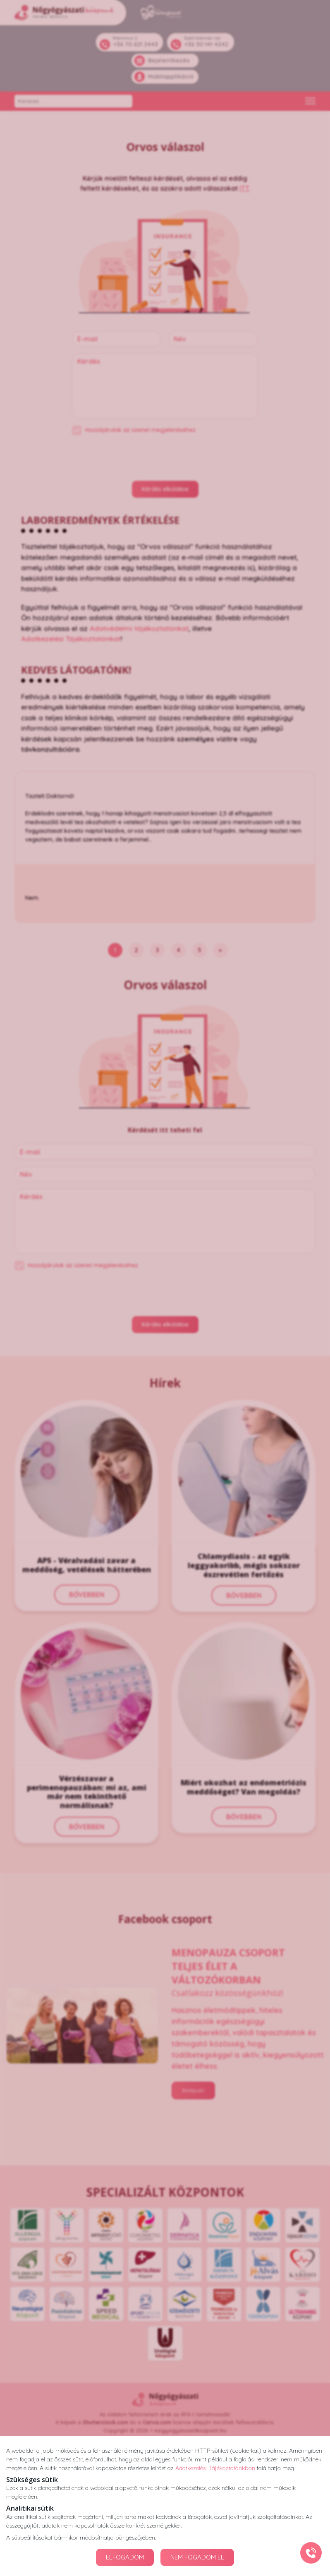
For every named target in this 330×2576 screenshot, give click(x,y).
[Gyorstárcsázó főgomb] (311, 2553)
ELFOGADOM (125, 2557)
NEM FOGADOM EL (197, 2557)
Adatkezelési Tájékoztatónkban (215, 2468)
